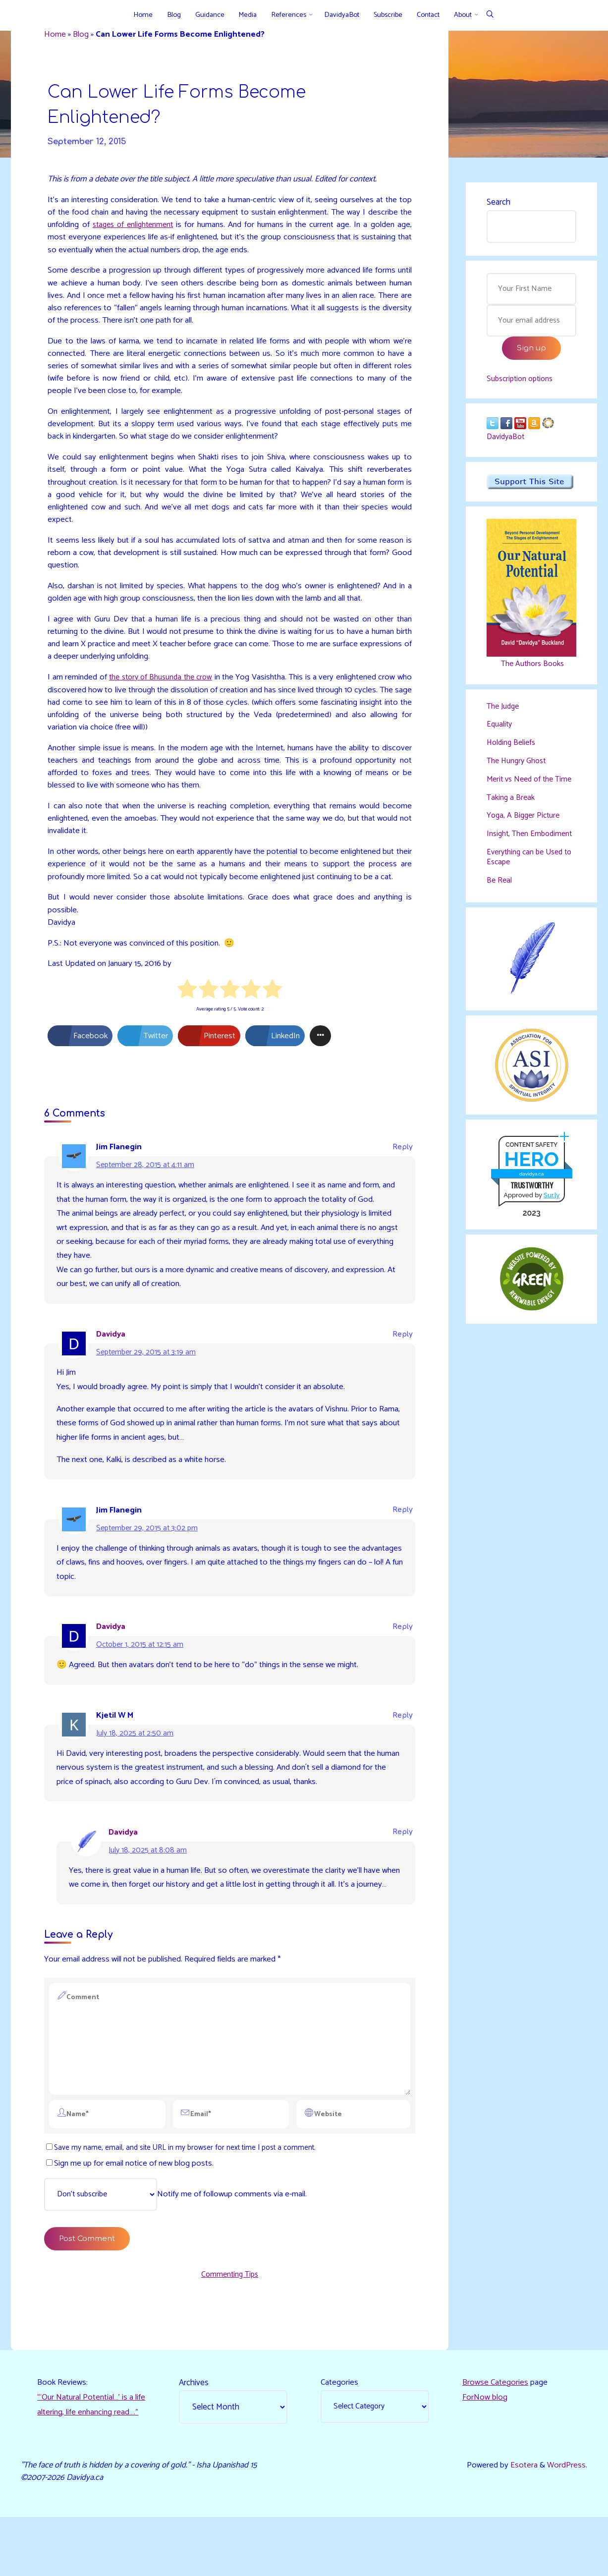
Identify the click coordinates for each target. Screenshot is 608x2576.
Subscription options (523, 384)
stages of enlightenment (182, 227)
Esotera (522, 2523)
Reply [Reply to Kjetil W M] (402, 1736)
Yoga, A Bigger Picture (525, 836)
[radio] (187, 1005)
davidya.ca (531, 1206)
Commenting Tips (230, 2319)
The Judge (504, 715)
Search (498, 203)
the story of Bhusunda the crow (167, 687)
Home (56, 35)
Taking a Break (512, 818)
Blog (82, 35)
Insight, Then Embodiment (510, 860)
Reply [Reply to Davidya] (402, 1351)
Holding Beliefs (513, 752)
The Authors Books (531, 672)
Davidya (112, 1351)
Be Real (500, 912)
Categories (340, 2429)
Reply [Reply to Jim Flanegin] (402, 1162)
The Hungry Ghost (519, 771)
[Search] (490, 15)
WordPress (566, 2523)
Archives (194, 2429)
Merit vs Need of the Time (523, 794)
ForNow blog (484, 2444)
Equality (500, 734)
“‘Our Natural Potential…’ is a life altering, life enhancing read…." (87, 2459)
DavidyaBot (507, 444)
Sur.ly (551, 1228)
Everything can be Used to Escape (528, 888)
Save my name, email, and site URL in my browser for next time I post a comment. (183, 2190)
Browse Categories (495, 2429)
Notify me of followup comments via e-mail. (182, 2237)
